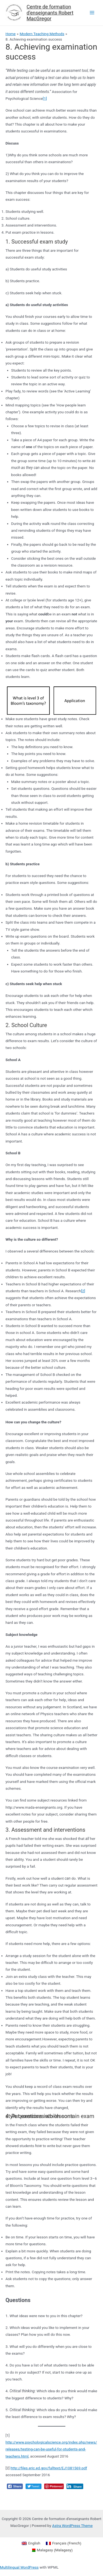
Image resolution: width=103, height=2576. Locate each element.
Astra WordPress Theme (72, 2525)
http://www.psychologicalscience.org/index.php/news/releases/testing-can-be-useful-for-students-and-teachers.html (51, 2449)
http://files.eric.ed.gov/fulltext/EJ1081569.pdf (48, 2468)
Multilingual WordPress (19, 2567)
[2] (83, 1291)
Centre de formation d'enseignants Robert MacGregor (50, 13)
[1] (45, 98)
